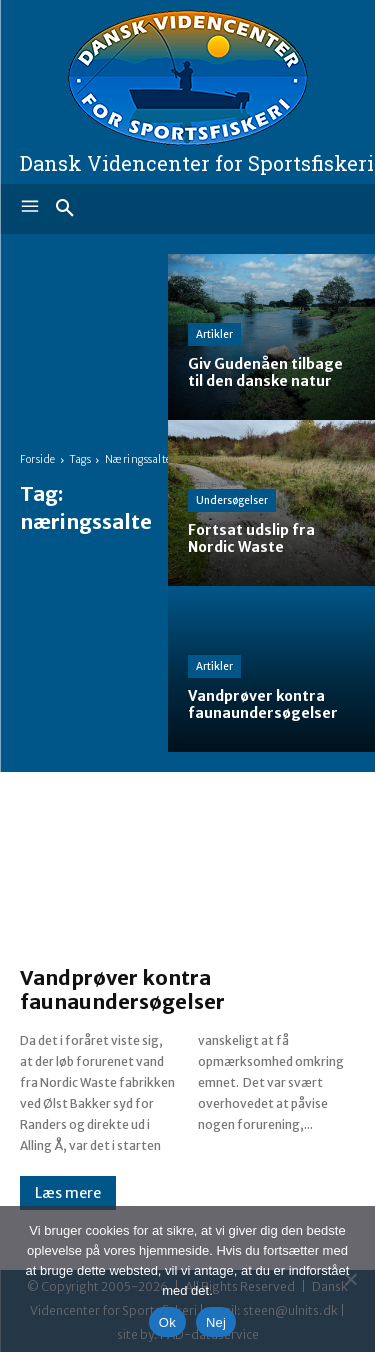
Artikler (214, 334)
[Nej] (350, 1279)
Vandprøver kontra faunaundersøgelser (122, 989)
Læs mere (68, 1193)
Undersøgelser (232, 500)
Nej (216, 1322)
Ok (167, 1322)
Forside (38, 459)
